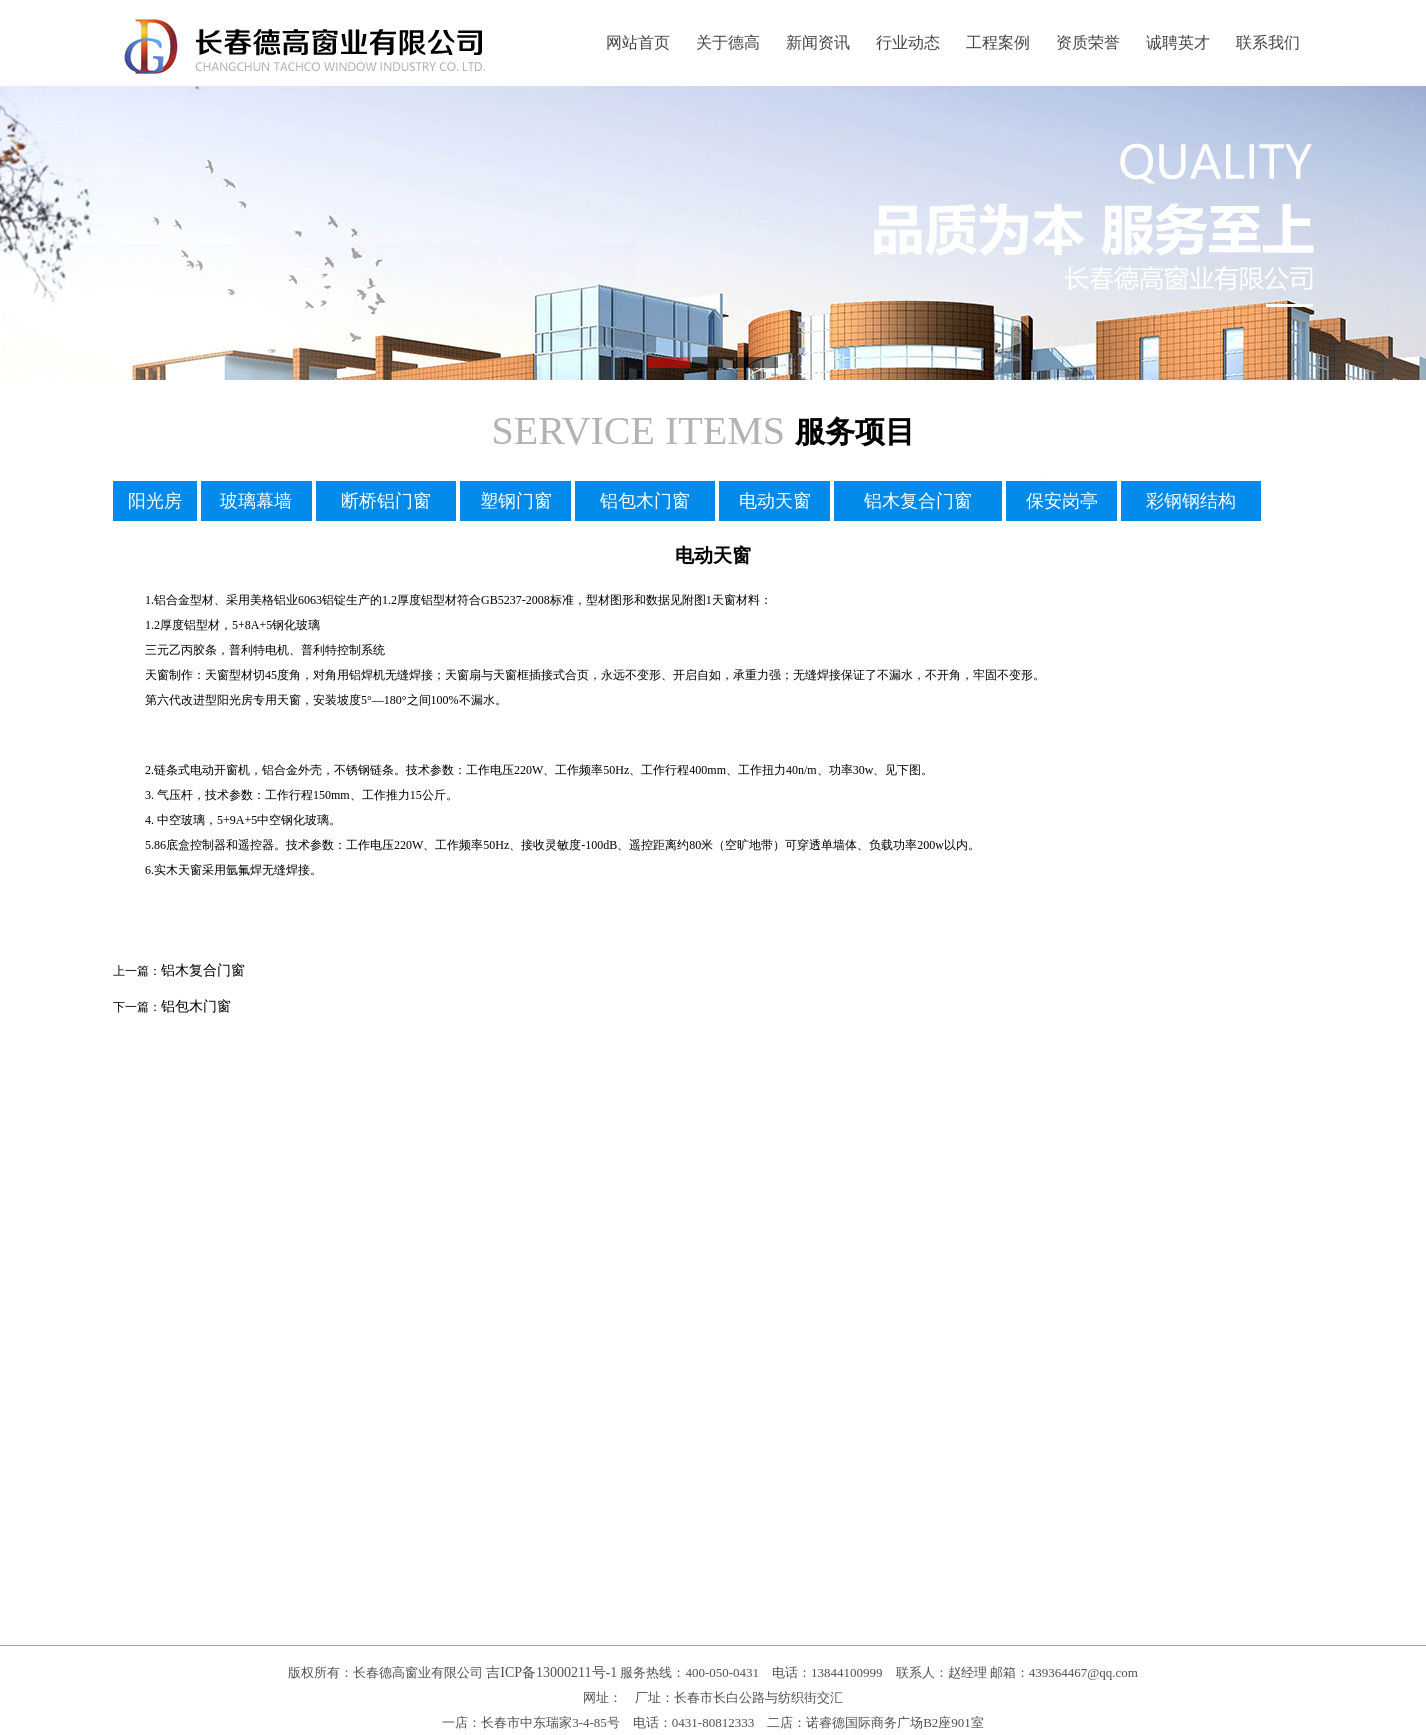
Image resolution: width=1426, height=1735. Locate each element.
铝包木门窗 (645, 501)
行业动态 (908, 42)
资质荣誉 (1088, 42)
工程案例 (998, 42)
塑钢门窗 (516, 501)
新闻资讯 (818, 42)
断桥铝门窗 (386, 501)
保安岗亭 (1062, 501)
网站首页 (638, 42)
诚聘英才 (1178, 42)
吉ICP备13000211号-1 (551, 1672)
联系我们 (1268, 42)
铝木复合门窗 (918, 501)
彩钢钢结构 (1191, 501)
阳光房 (155, 501)
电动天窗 (775, 501)
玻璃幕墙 (256, 501)
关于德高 (728, 42)
